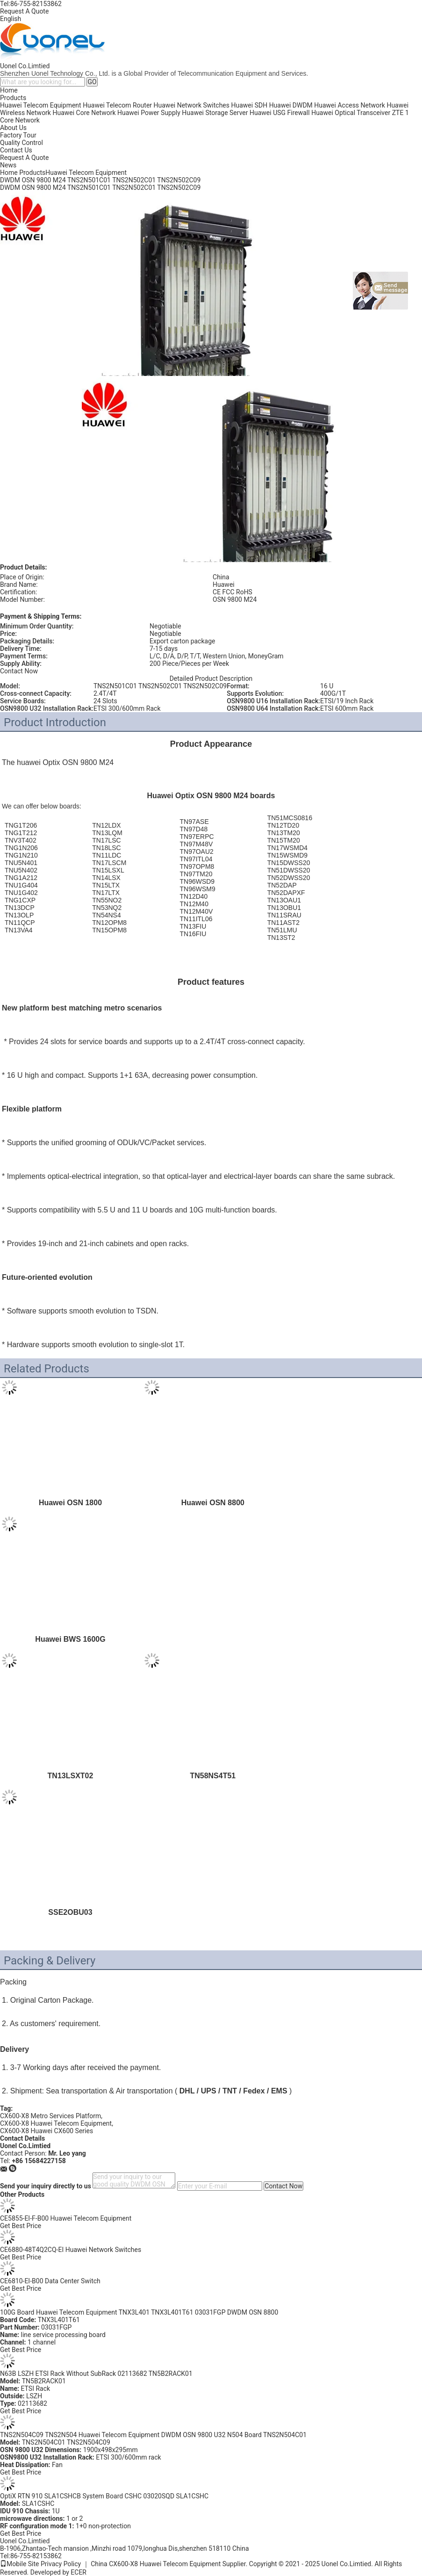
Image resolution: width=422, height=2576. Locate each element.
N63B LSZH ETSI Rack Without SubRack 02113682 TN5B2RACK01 (96, 2373)
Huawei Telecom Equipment (40, 105)
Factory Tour (18, 135)
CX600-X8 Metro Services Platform (50, 2116)
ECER (78, 2572)
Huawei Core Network (83, 112)
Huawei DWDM (291, 105)
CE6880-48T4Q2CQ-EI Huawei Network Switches (70, 2249)
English (10, 18)
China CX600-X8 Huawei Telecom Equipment (156, 2564)
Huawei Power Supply (148, 112)
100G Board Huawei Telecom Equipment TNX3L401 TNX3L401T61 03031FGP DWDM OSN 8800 (139, 2312)
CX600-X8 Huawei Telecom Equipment (56, 2123)
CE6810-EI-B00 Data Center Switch (50, 2281)
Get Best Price (20, 2226)
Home (9, 90)
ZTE (398, 112)
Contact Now (19, 671)
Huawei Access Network (349, 105)
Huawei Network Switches (191, 105)
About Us (13, 127)
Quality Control (21, 142)
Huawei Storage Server (215, 112)
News (8, 165)
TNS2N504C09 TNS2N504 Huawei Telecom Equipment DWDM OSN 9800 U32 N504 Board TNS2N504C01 (153, 2435)
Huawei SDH (249, 105)
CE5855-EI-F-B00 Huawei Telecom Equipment (65, 2218)
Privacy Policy (61, 2564)
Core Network (20, 120)
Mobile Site (19, 2564)
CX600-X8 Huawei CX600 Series (46, 2131)
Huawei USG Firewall (280, 112)
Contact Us (16, 150)
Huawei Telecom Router (117, 105)
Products (13, 97)
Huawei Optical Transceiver (350, 112)
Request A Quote (24, 11)
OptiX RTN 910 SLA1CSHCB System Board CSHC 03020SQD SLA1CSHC (104, 2496)
